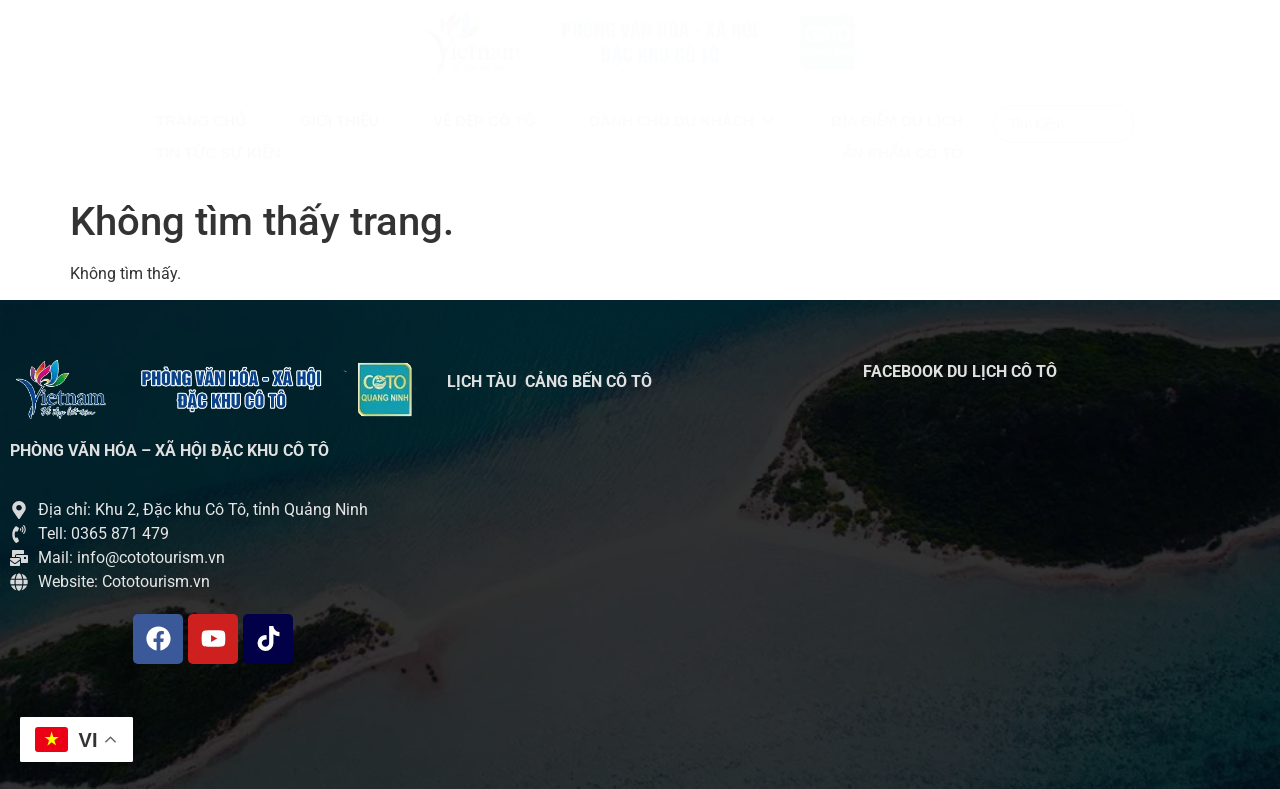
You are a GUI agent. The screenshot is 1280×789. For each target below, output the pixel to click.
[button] (683, 121)
